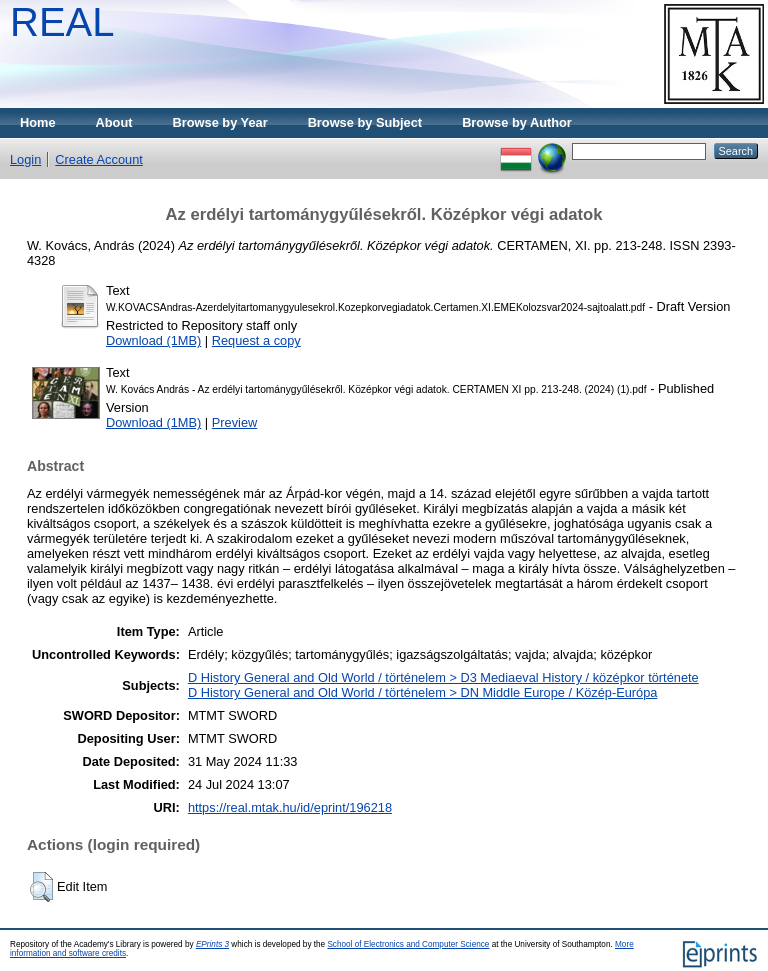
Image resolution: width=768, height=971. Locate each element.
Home (38, 122)
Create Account (99, 159)
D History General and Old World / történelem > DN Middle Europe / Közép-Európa (423, 692)
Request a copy (256, 340)
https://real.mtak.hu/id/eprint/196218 (290, 807)
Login (25, 159)
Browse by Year (220, 122)
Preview (235, 422)
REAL (62, 22)
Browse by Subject (365, 122)
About (114, 122)
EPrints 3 (212, 944)
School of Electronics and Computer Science (408, 944)
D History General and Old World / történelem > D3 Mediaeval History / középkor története (443, 677)
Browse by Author (517, 122)
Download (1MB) (153, 340)
